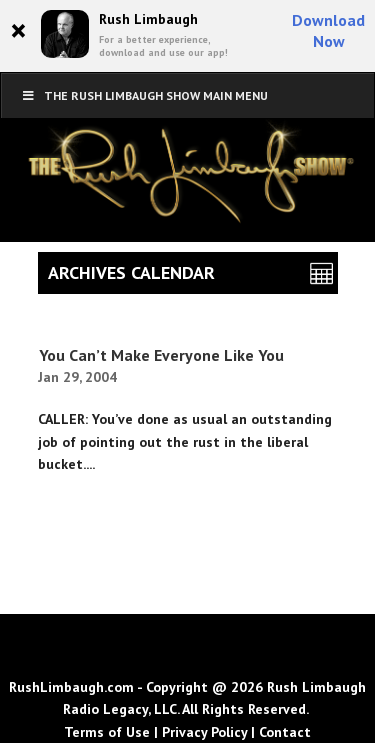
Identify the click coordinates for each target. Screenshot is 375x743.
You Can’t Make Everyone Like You (161, 355)
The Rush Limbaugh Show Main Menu (144, 95)
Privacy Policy (204, 732)
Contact (285, 732)
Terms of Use (107, 732)
